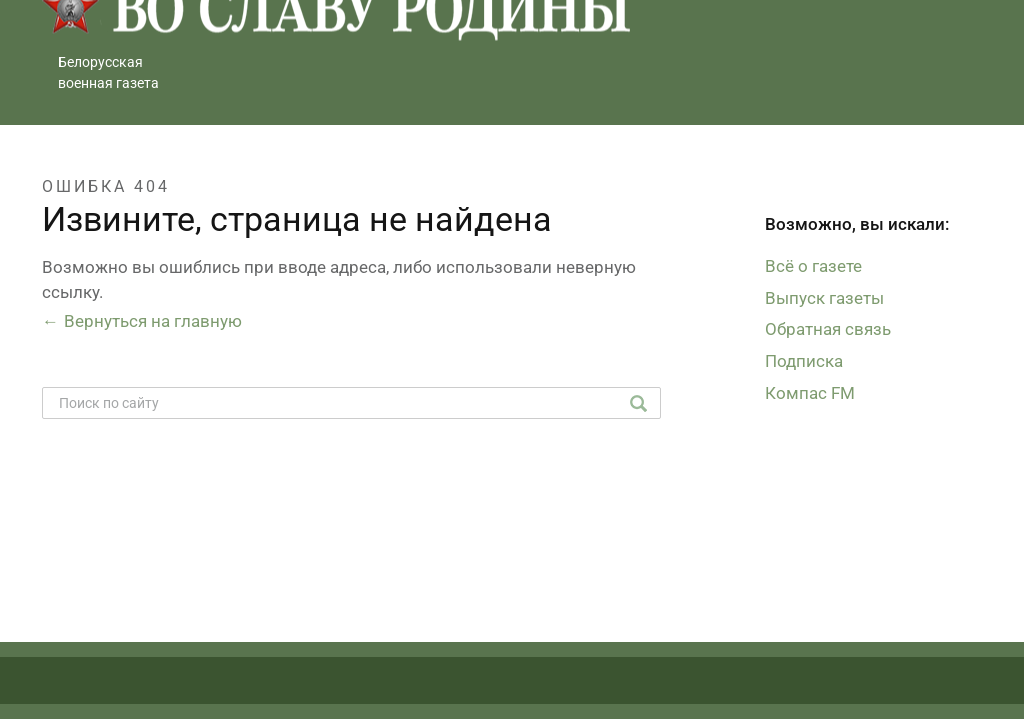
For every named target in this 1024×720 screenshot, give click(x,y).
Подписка (804, 361)
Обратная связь (828, 329)
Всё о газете (813, 266)
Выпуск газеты (824, 298)
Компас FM (810, 393)
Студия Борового (913, 691)
